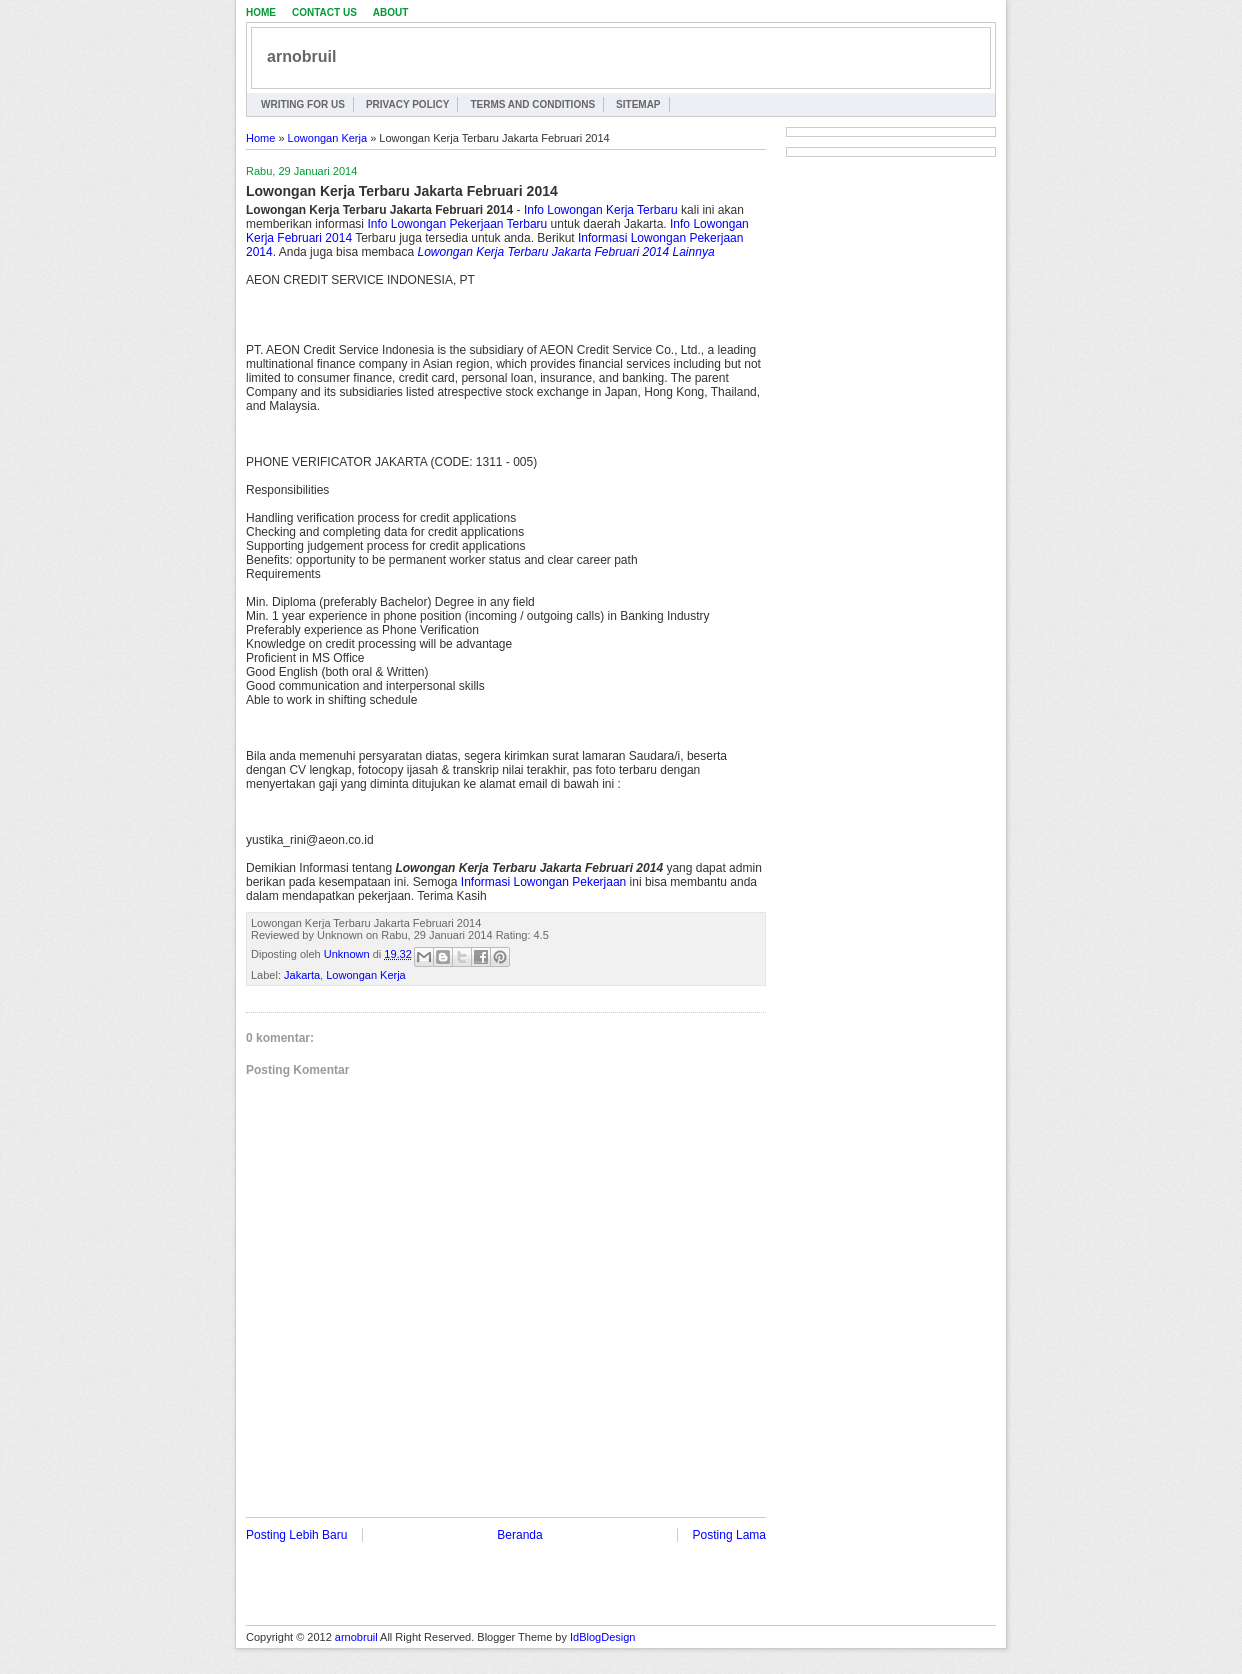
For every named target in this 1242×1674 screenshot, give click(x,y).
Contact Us (324, 12)
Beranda (519, 1535)
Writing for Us (303, 104)
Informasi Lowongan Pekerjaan (543, 882)
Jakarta (302, 975)
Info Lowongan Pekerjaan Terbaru (457, 224)
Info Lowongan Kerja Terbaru (601, 210)
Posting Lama (729, 1535)
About (391, 12)
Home (261, 12)
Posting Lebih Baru (296, 1535)
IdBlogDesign (602, 1637)
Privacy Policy (408, 104)
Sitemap (638, 104)
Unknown (348, 954)
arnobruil (301, 56)
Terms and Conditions (532, 104)
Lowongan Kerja (328, 138)
